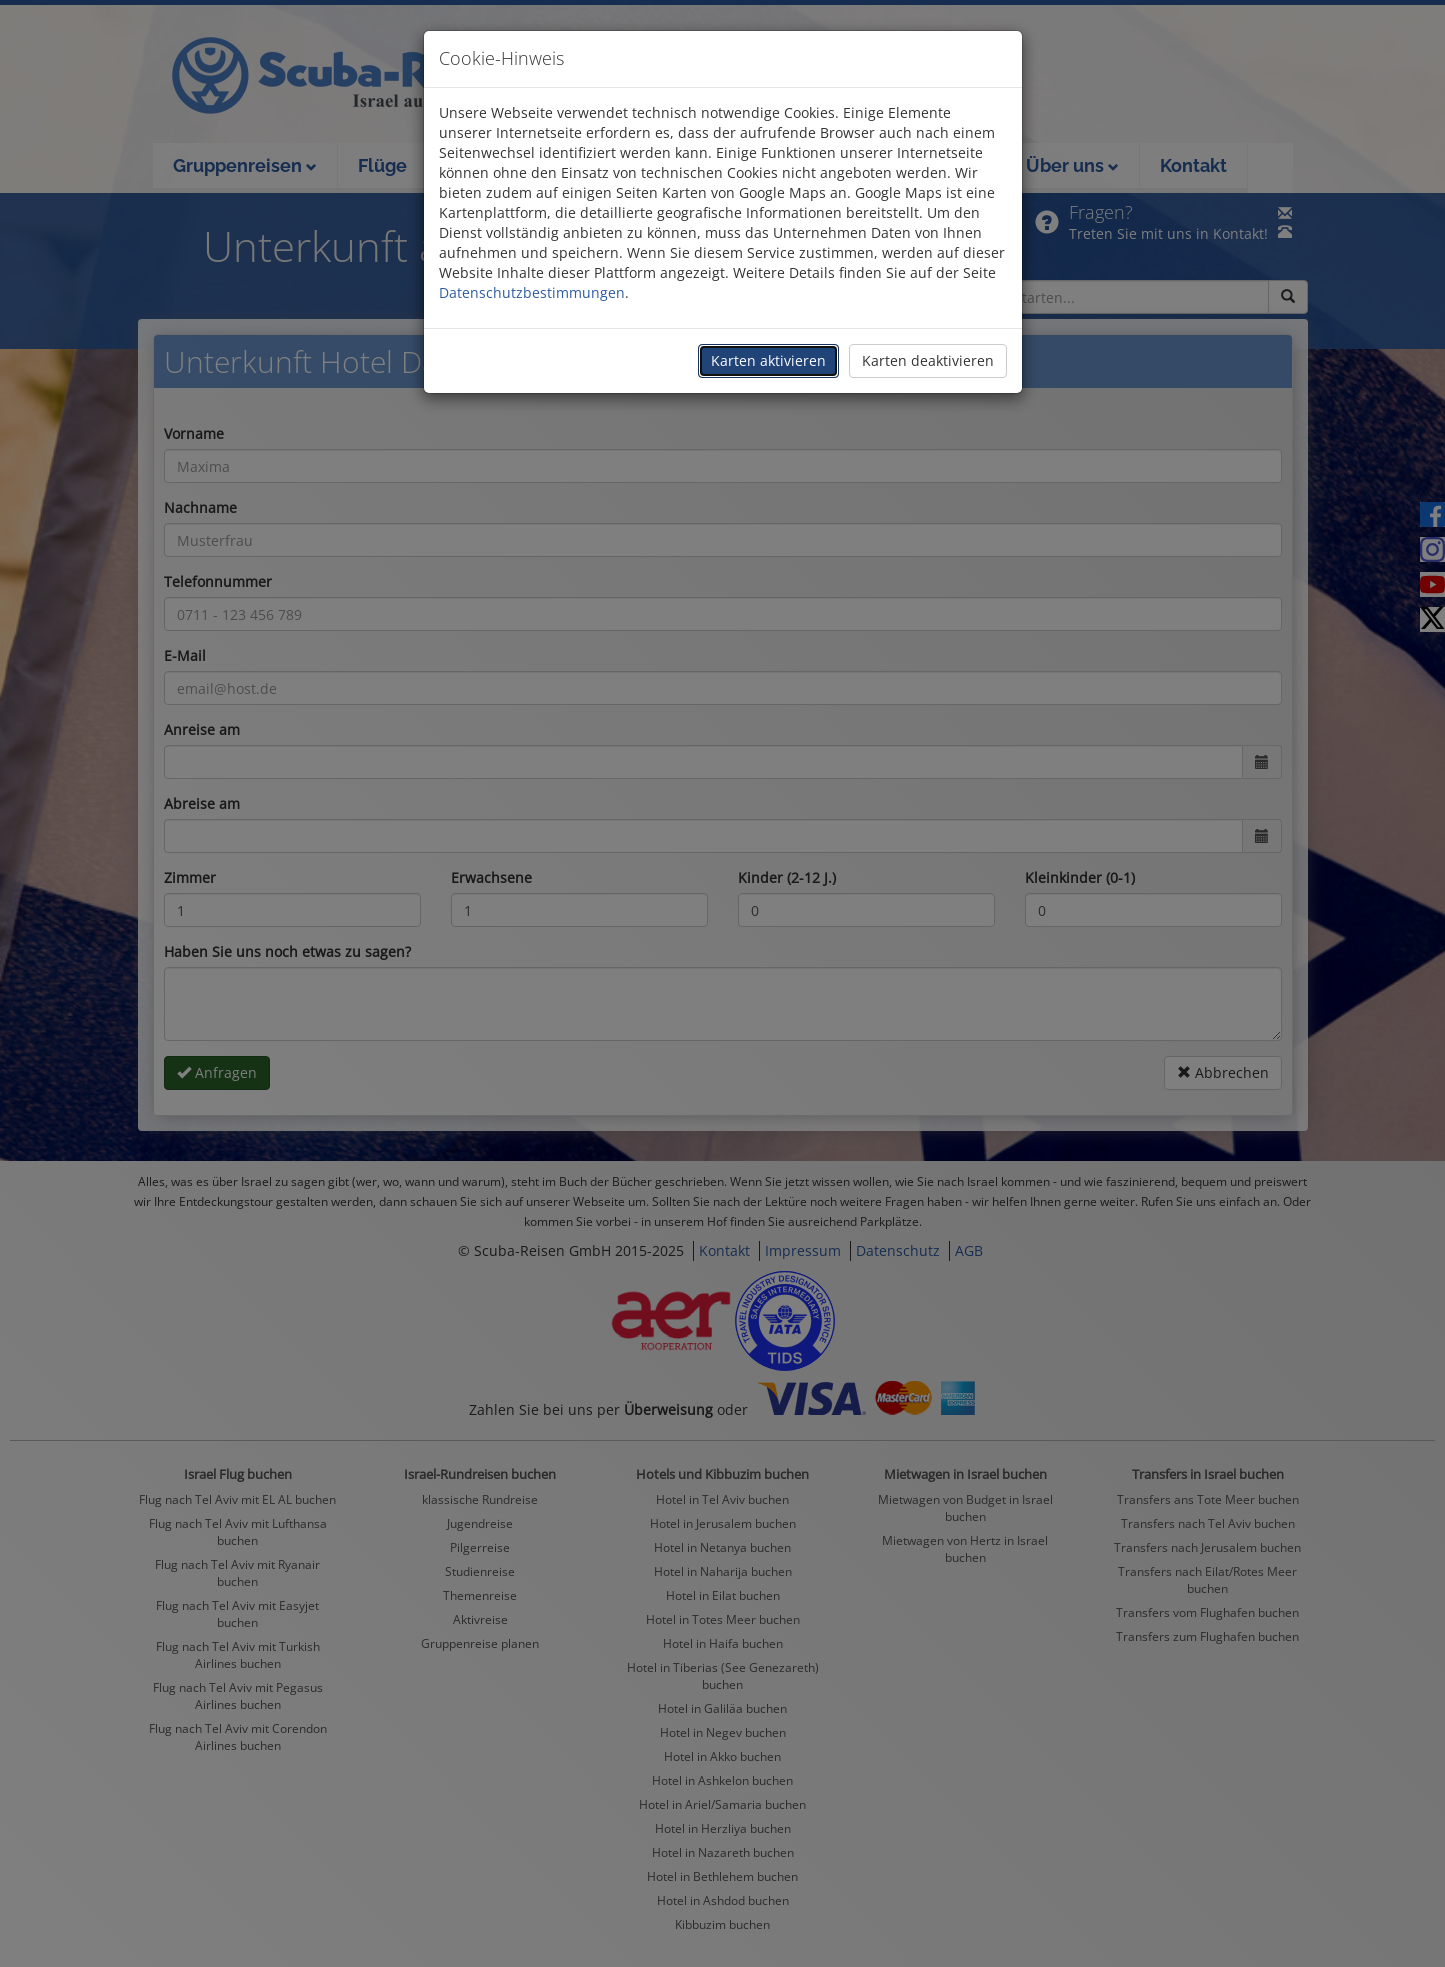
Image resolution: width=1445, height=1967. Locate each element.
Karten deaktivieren (928, 360)
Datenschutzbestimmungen (532, 292)
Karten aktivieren (768, 360)
